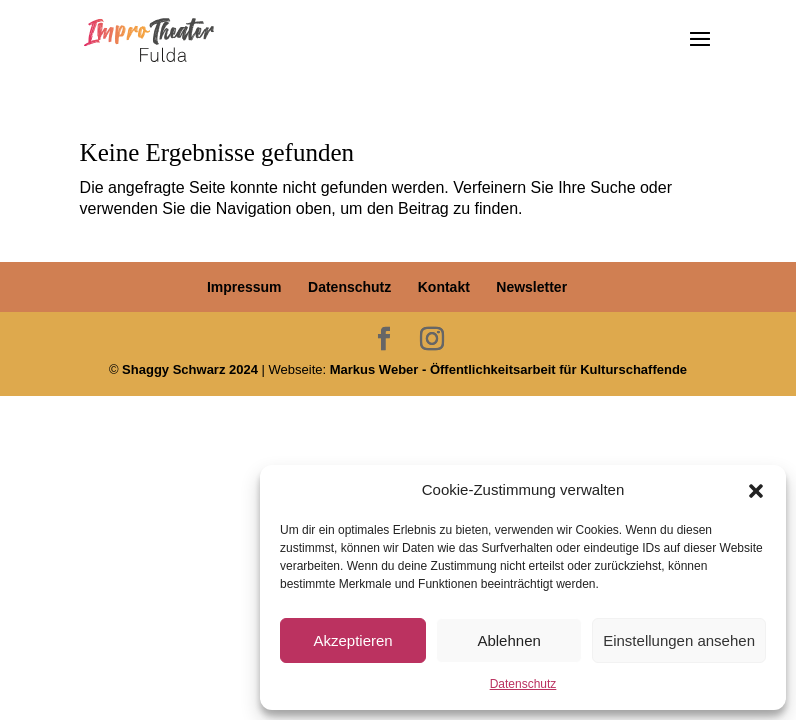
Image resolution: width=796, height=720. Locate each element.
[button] (756, 491)
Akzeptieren (352, 640)
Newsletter (531, 287)
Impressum (244, 287)
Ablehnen (508, 640)
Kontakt (444, 287)
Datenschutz (523, 684)
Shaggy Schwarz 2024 (190, 369)
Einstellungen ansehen (679, 640)
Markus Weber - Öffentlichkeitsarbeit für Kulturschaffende (508, 369)
